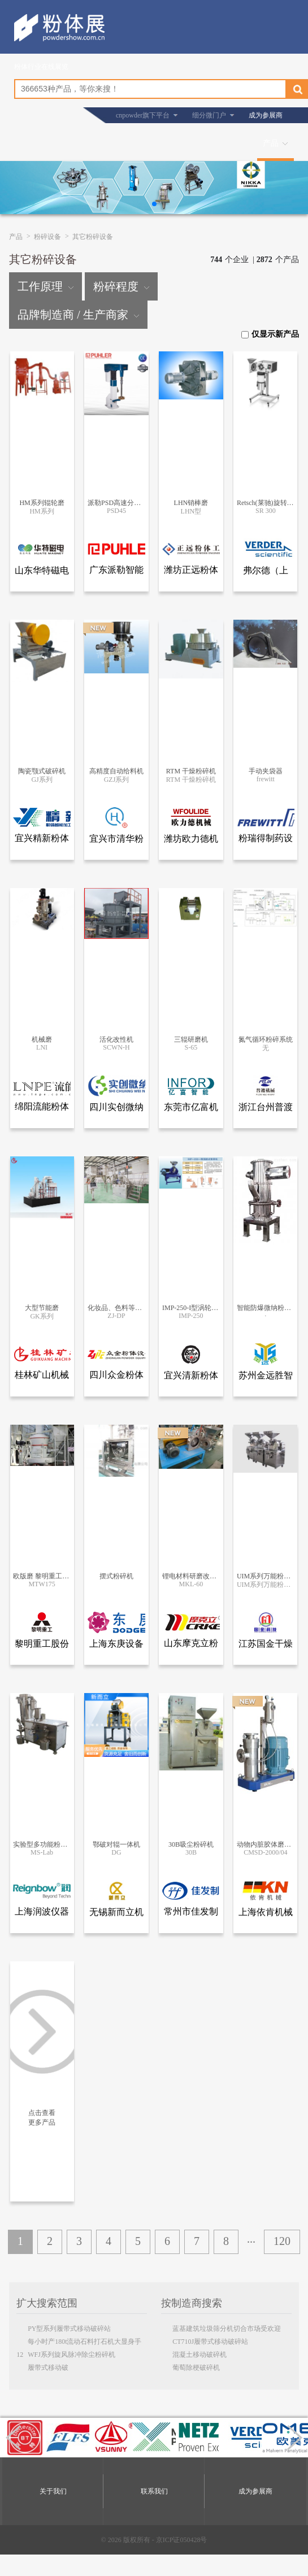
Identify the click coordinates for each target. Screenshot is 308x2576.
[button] (154, 204)
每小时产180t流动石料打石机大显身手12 (78, 2343)
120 (282, 2241)
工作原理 (45, 286)
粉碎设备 (47, 237)
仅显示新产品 (270, 334)
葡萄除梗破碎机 (196, 2368)
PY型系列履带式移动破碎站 (69, 2329)
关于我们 (53, 2491)
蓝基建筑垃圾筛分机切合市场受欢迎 (226, 2329)
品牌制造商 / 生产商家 (78, 314)
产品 (271, 143)
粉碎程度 (121, 286)
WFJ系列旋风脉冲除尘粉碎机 (71, 2355)
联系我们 (154, 2491)
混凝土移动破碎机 (199, 2355)
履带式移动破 (48, 2368)
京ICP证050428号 (181, 2540)
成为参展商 (266, 115)
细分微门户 (209, 115)
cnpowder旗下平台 (143, 115)
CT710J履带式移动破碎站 (210, 2342)
